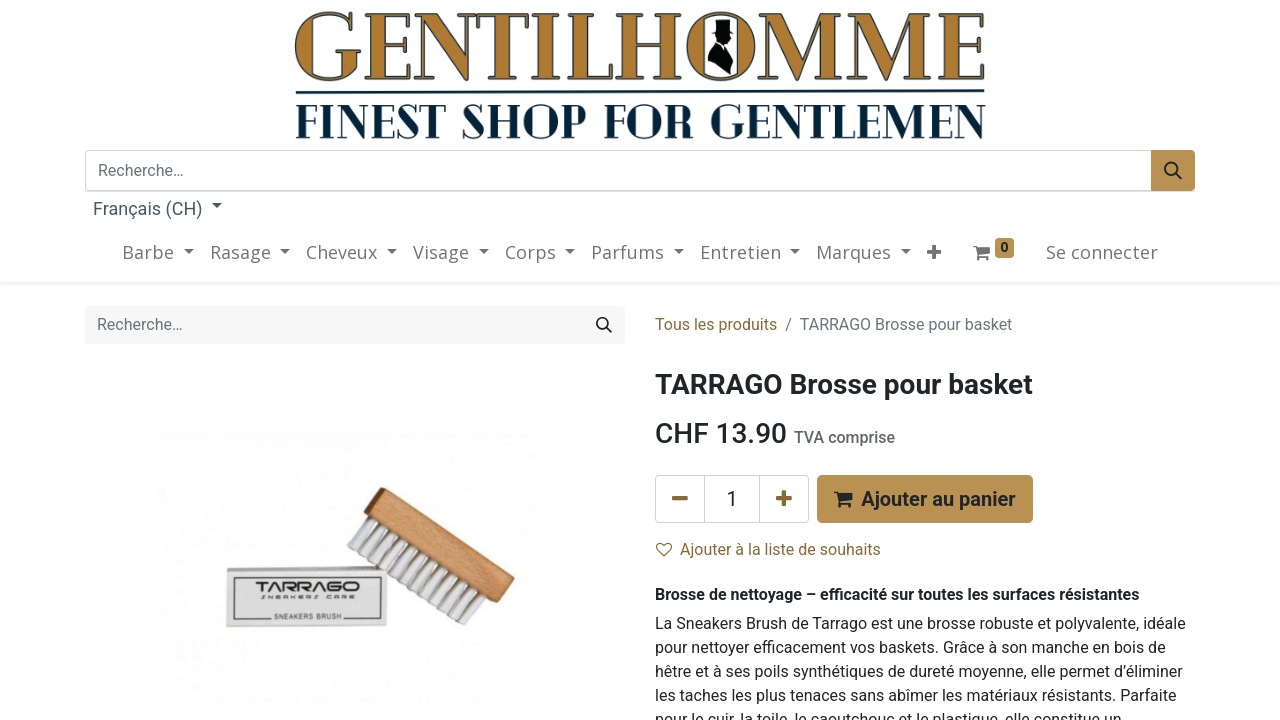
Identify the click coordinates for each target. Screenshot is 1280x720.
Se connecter (1102, 252)
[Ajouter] (784, 499)
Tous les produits (716, 324)
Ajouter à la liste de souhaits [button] (768, 549)
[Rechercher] (1173, 170)
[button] (934, 252)
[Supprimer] (680, 499)
